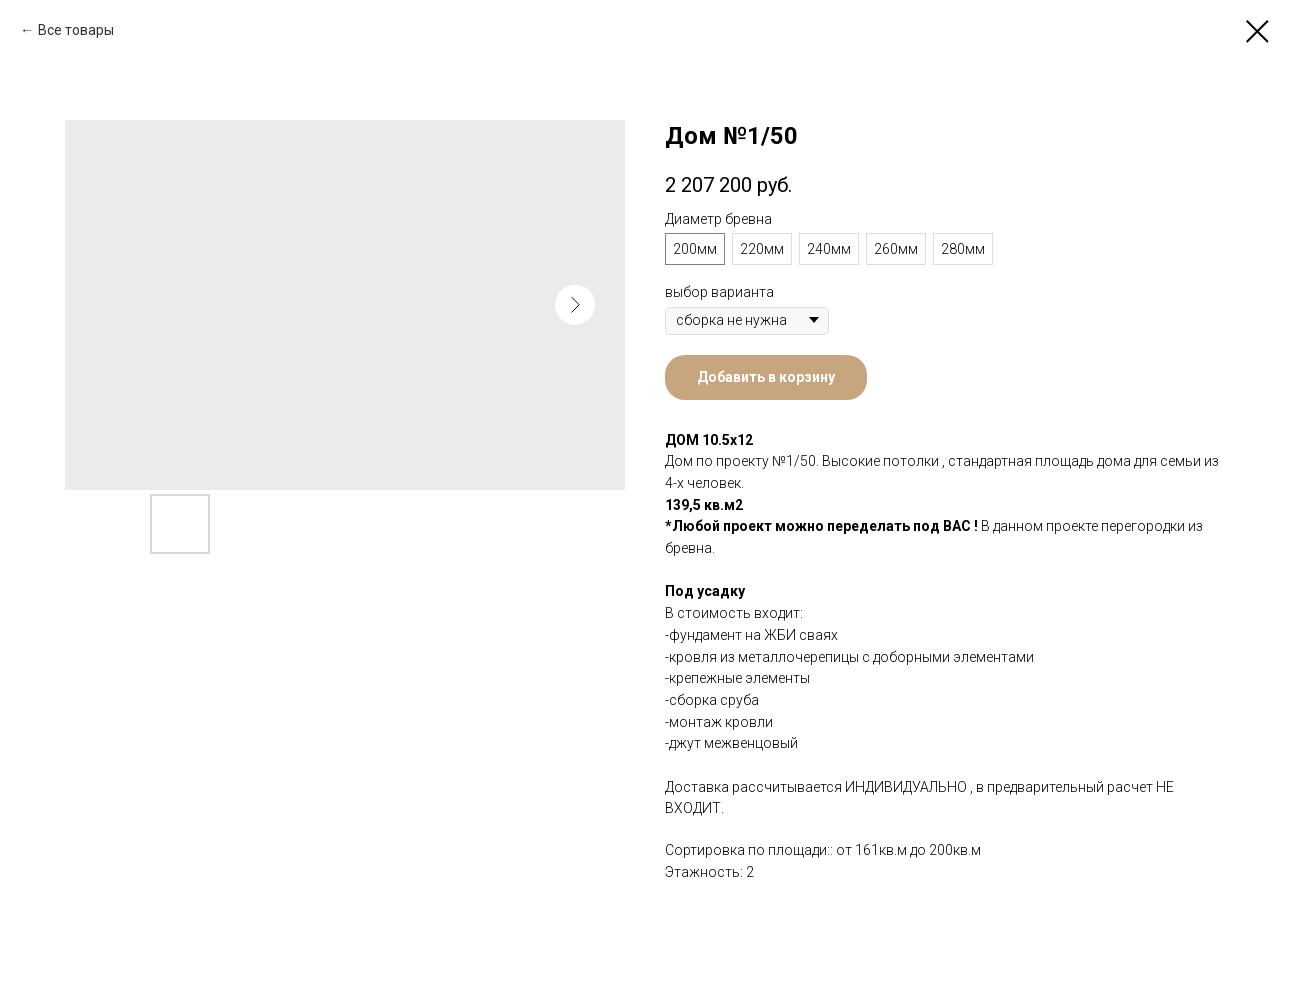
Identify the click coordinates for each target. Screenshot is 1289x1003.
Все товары (76, 30)
